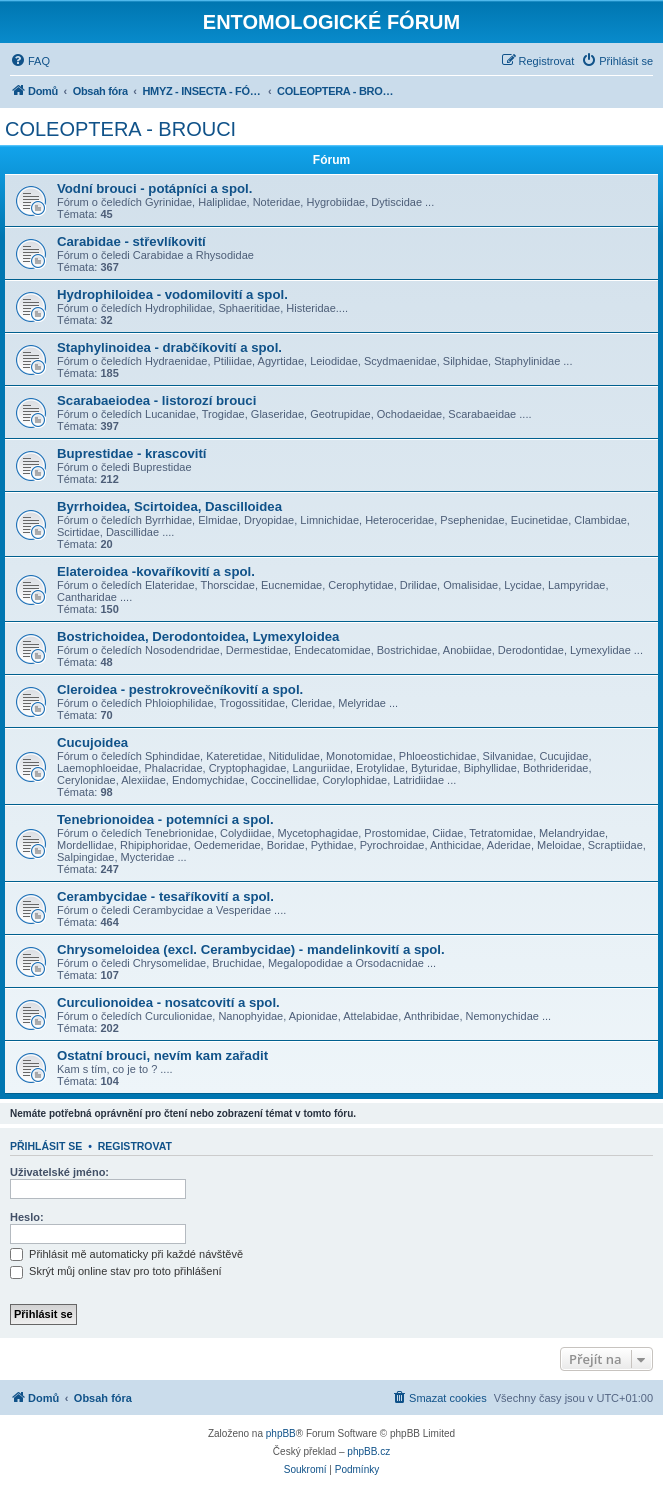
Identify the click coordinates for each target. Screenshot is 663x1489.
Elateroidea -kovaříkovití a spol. (156, 571)
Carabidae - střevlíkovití (131, 241)
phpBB (281, 1433)
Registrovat (135, 1146)
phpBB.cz (368, 1451)
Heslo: (27, 1217)
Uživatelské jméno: (59, 1172)
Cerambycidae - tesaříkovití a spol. (165, 896)
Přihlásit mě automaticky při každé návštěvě (126, 1254)
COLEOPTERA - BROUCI (120, 129)
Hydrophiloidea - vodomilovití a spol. (172, 294)
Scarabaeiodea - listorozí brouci (156, 400)
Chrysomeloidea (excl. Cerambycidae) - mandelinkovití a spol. (251, 949)
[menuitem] (30, 61)
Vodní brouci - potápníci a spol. (154, 188)
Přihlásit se (46, 1146)
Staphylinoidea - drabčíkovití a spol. (169, 347)
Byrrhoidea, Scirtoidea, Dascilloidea (169, 506)
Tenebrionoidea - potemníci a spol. (165, 819)
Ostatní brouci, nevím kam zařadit (162, 1055)
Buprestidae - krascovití (132, 453)
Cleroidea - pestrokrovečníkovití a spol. (180, 689)
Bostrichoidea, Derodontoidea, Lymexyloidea (198, 636)
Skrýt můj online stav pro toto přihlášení (116, 1271)
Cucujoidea (92, 742)
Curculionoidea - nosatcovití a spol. (168, 1002)
